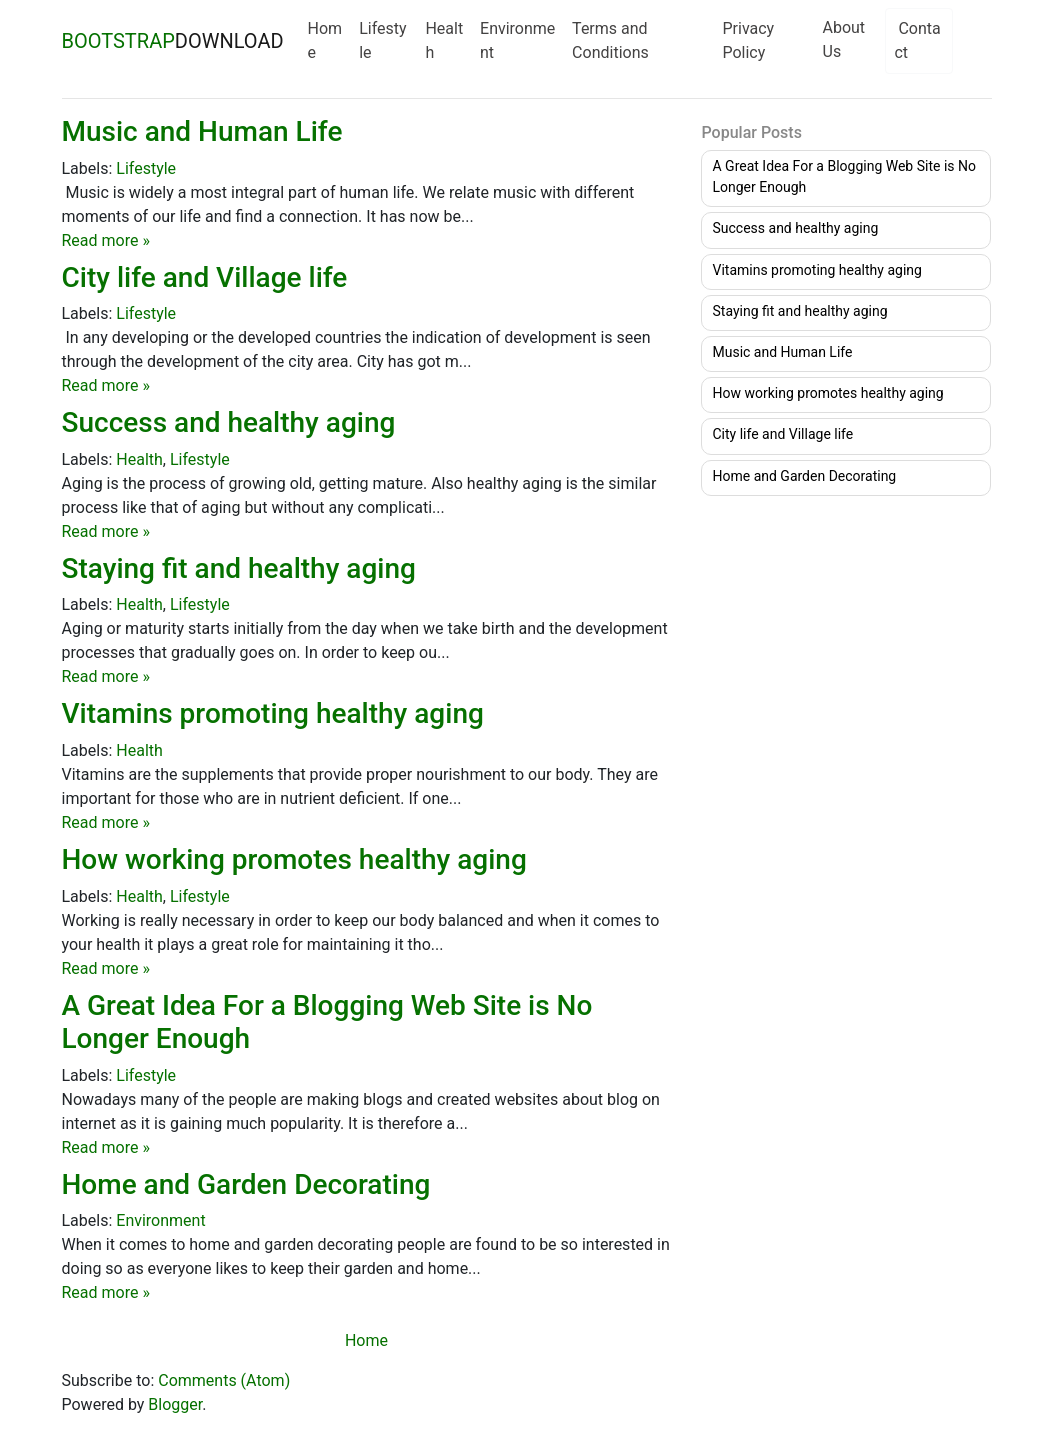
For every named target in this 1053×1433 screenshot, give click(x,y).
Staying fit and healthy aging (239, 568)
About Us (844, 39)
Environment (517, 40)
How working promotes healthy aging (294, 859)
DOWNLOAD (173, 41)
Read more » (106, 240)
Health (444, 40)
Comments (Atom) (224, 1380)
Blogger (175, 1404)
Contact (917, 40)
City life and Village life (205, 277)
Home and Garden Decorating (246, 1184)
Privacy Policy (748, 40)
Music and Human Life (202, 131)
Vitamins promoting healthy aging (273, 713)
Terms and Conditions (610, 40)
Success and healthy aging (229, 422)
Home (325, 40)
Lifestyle (382, 40)
